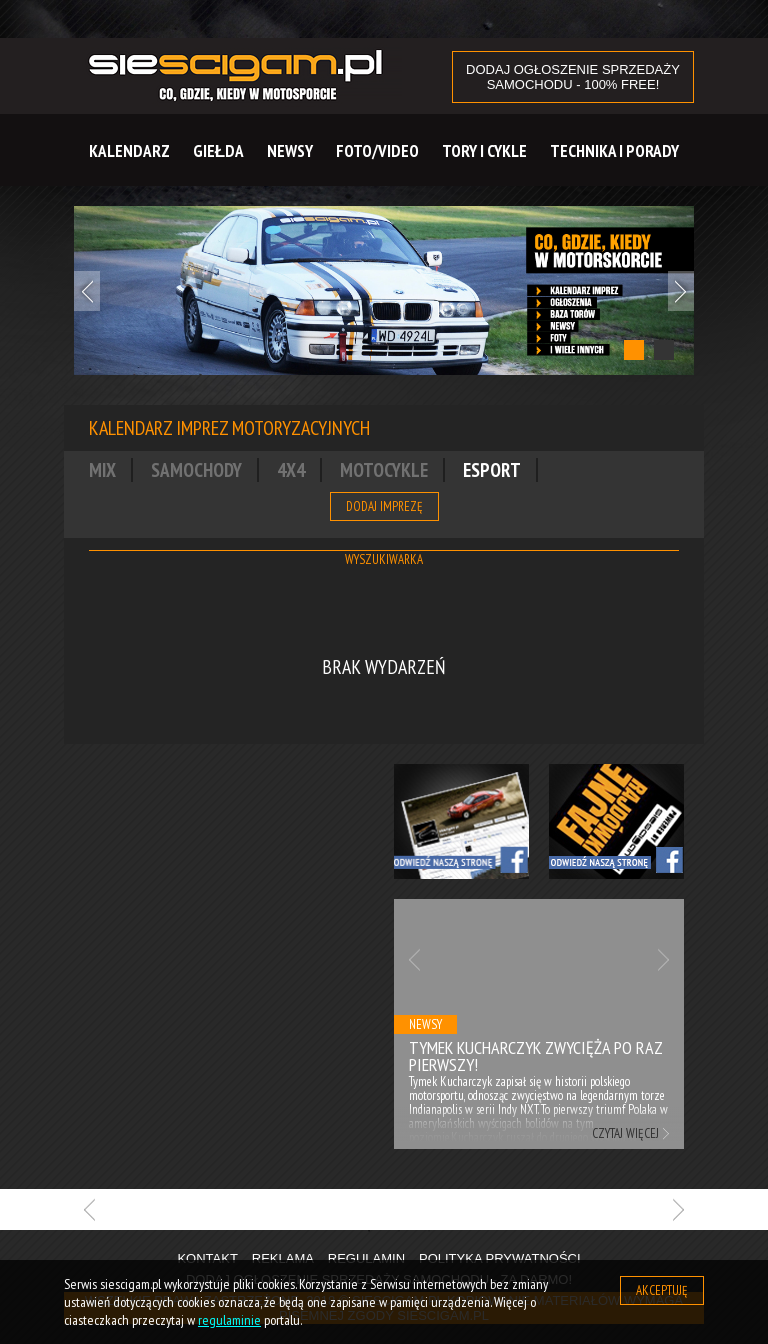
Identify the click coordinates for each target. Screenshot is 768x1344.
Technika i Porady (614, 151)
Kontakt (207, 1258)
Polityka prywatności (500, 1258)
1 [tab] (634, 350)
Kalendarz (129, 151)
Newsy (290, 151)
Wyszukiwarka (384, 559)
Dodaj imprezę (384, 506)
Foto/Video (377, 151)
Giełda (218, 151)
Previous (87, 291)
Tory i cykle (484, 151)
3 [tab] (429, 1231)
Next (681, 291)
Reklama (283, 1258)
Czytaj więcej (625, 1133)
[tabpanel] (384, 290)
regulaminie (229, 1320)
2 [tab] (664, 350)
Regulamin (366, 1258)
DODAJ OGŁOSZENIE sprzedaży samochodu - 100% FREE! (573, 77)
